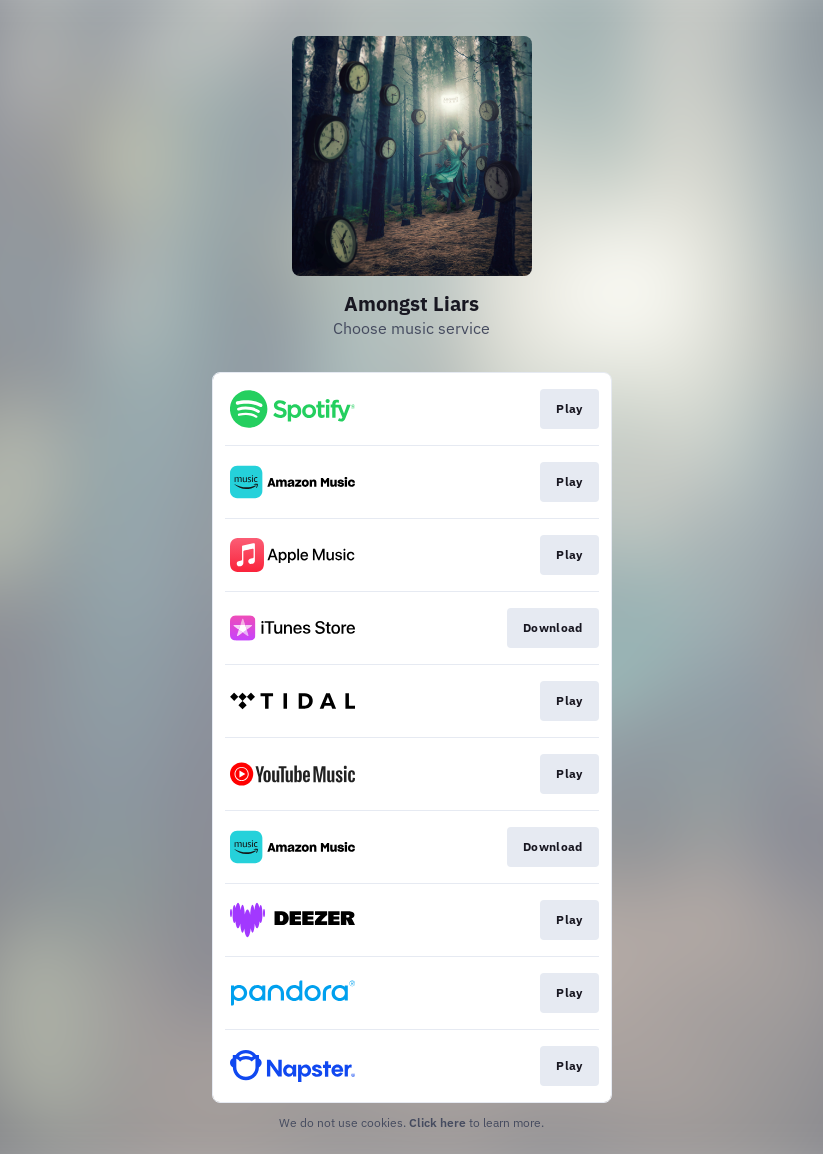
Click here (437, 1122)
